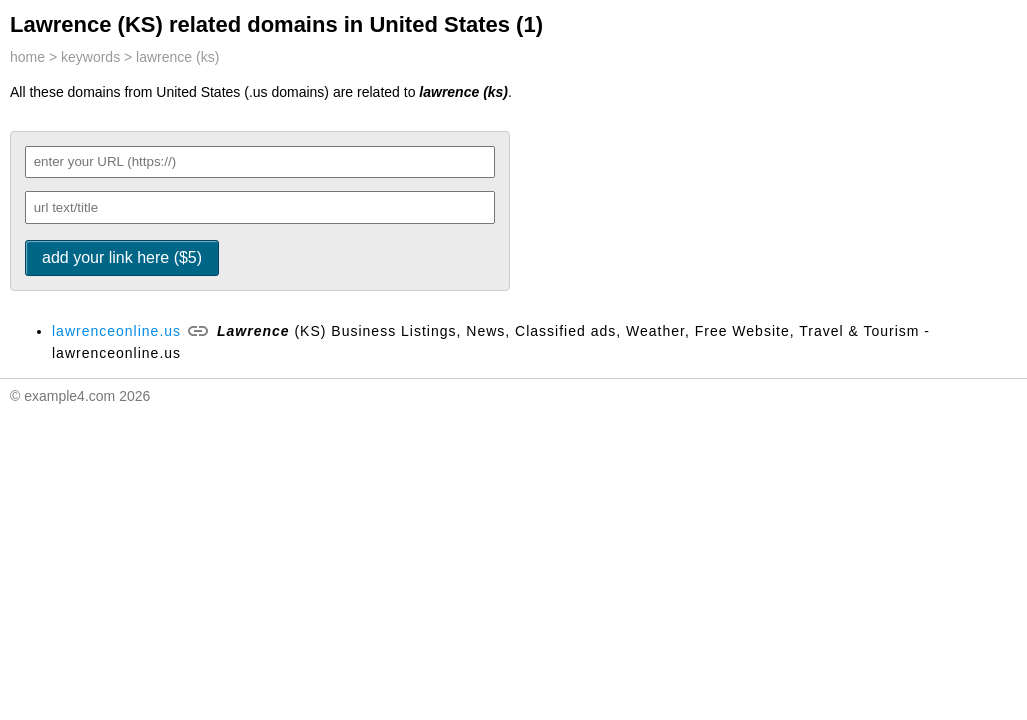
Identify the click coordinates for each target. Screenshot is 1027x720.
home (27, 57)
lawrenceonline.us (116, 331)
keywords (90, 57)
